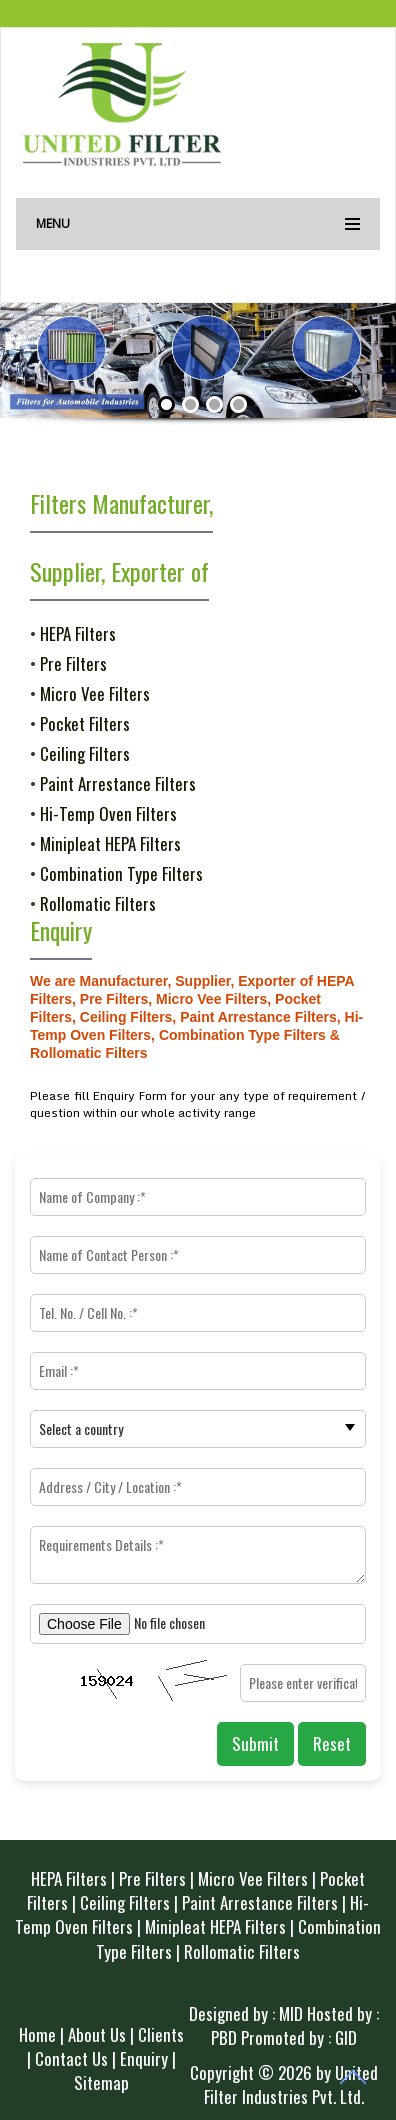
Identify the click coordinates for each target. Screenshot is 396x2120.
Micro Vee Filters (95, 693)
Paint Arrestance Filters (118, 783)
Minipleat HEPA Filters (110, 843)
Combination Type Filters (121, 873)
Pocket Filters (85, 723)
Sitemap (101, 2082)
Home (37, 2034)
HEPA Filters (78, 633)
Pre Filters (73, 663)
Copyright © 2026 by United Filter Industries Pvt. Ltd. (284, 2084)
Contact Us (71, 2058)
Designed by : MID (246, 2013)
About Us (97, 2034)
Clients (161, 2034)
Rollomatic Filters (98, 903)
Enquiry (144, 2058)
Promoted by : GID (299, 2037)
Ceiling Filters (85, 753)
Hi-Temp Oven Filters (108, 813)
